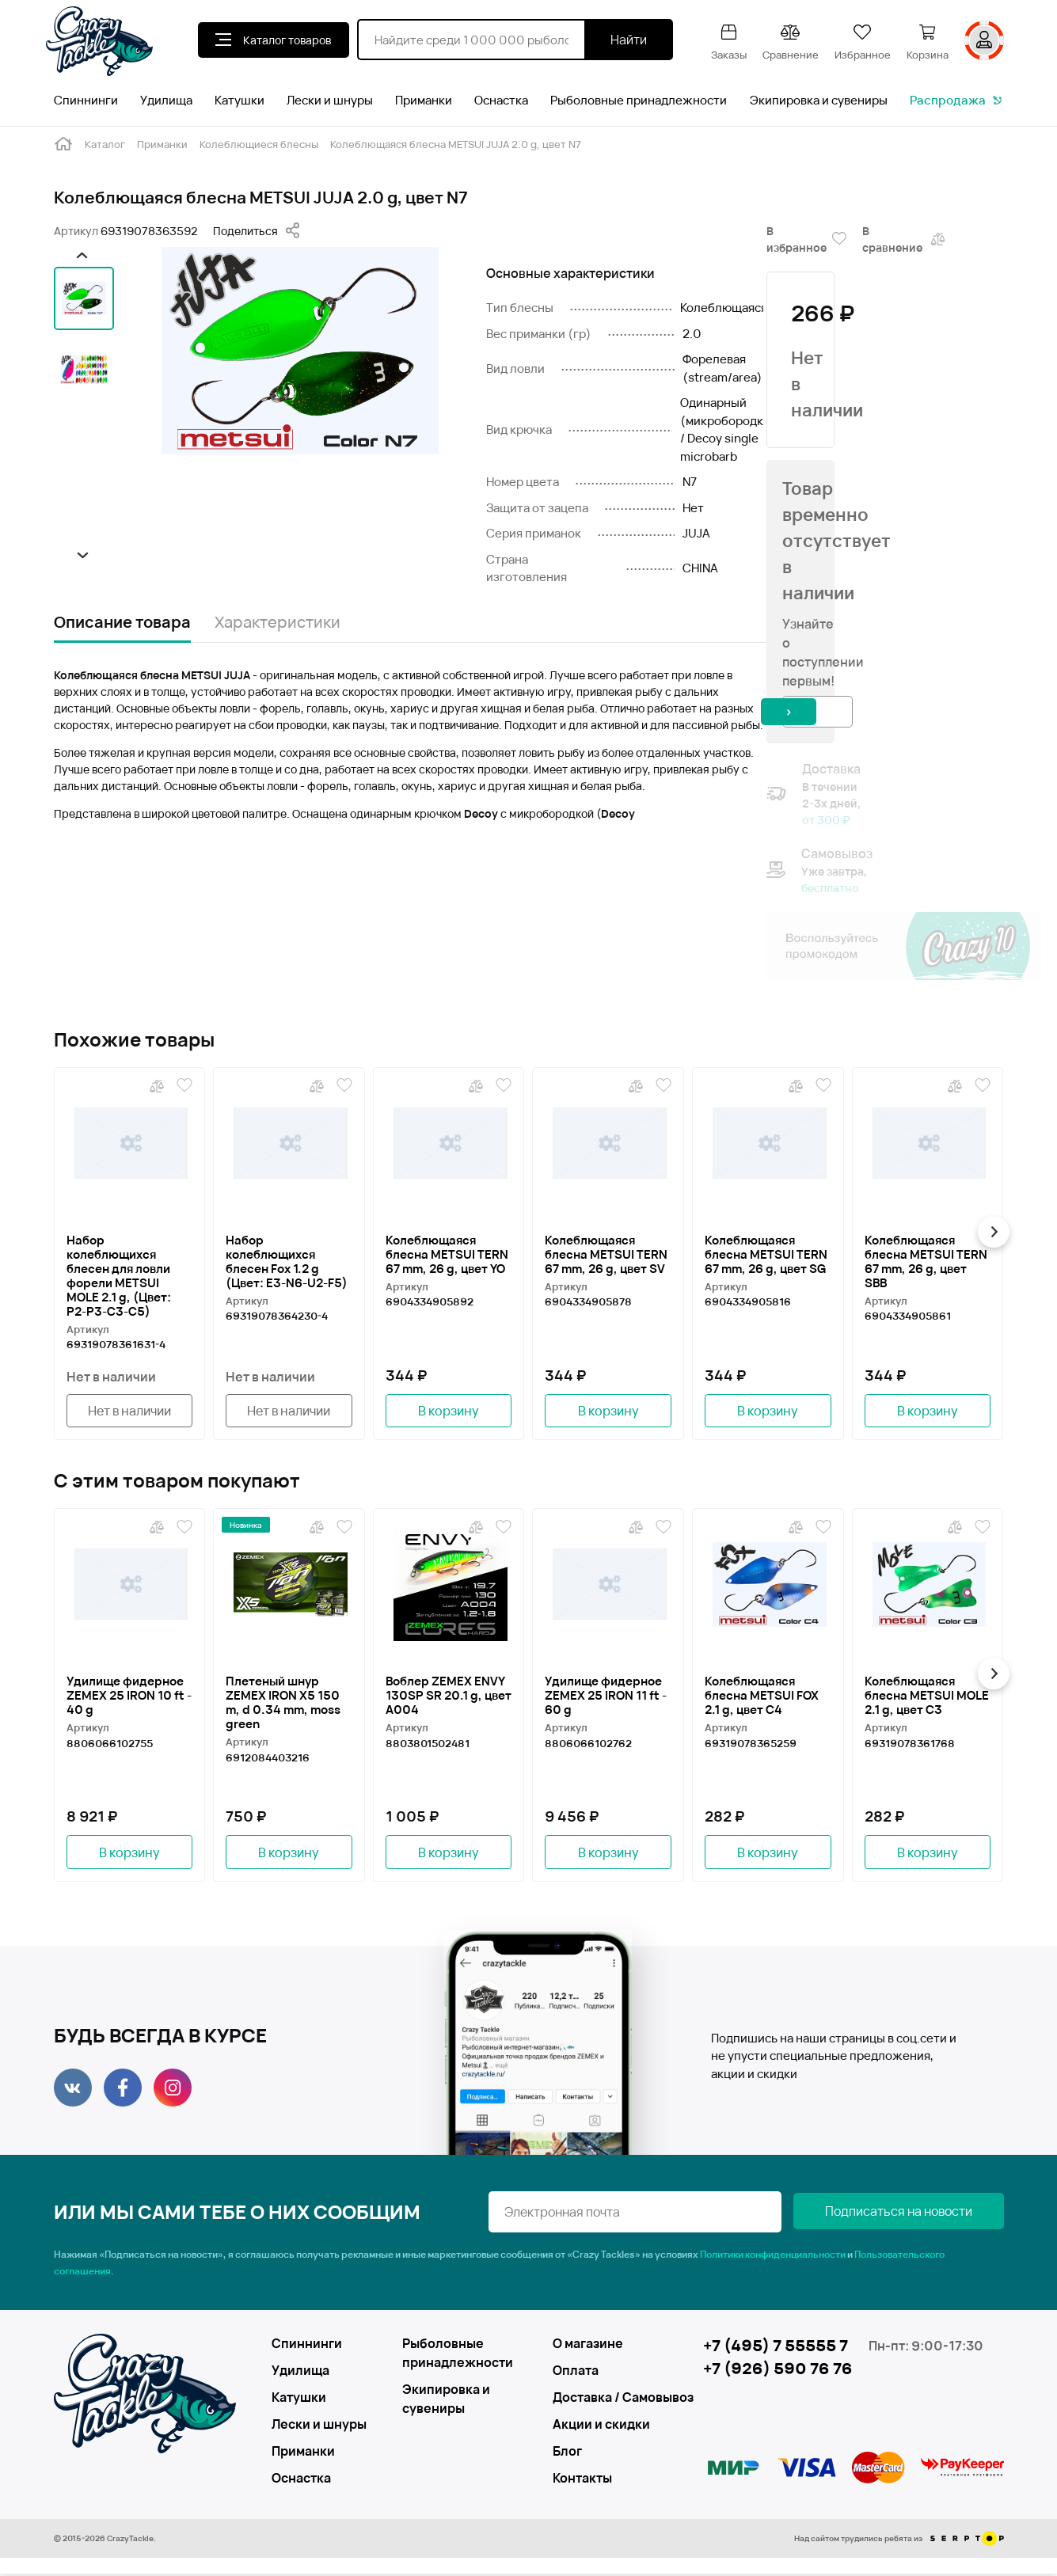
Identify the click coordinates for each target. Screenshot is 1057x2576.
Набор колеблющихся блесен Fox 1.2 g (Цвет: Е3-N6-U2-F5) (287, 1261)
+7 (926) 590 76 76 (778, 2371)
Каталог (105, 144)
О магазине (588, 2345)
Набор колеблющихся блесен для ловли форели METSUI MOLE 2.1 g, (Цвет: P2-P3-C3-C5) (119, 1275)
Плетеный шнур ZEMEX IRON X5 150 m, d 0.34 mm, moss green (283, 1703)
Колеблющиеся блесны (259, 144)
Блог (567, 2453)
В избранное (806, 239)
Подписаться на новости (924, 2214)
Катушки (239, 100)
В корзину (448, 1411)
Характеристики (277, 622)
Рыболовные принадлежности (638, 100)
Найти (628, 39)
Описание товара (122, 622)
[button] (80, 255)
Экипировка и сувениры (819, 100)
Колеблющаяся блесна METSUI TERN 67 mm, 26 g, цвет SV (606, 1254)
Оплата (576, 2372)
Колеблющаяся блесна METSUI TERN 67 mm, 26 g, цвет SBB (926, 1261)
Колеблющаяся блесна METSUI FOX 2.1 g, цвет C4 (762, 1696)
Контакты (582, 2480)
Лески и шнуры (330, 100)
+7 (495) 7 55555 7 (775, 2347)
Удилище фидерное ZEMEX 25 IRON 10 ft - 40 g (129, 1696)
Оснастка (501, 100)
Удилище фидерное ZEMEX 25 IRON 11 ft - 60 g (606, 1696)
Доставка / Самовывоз (610, 2399)
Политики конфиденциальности (773, 2256)
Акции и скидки (601, 2426)
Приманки (423, 100)
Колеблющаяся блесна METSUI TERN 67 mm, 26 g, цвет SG (766, 1254)
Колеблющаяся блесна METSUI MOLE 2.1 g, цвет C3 (927, 1696)
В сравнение (905, 239)
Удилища (166, 100)
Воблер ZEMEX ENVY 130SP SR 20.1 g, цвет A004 (448, 1696)
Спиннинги (86, 100)
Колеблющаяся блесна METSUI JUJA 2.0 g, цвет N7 (455, 144)
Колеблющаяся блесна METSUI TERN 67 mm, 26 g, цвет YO (447, 1254)
